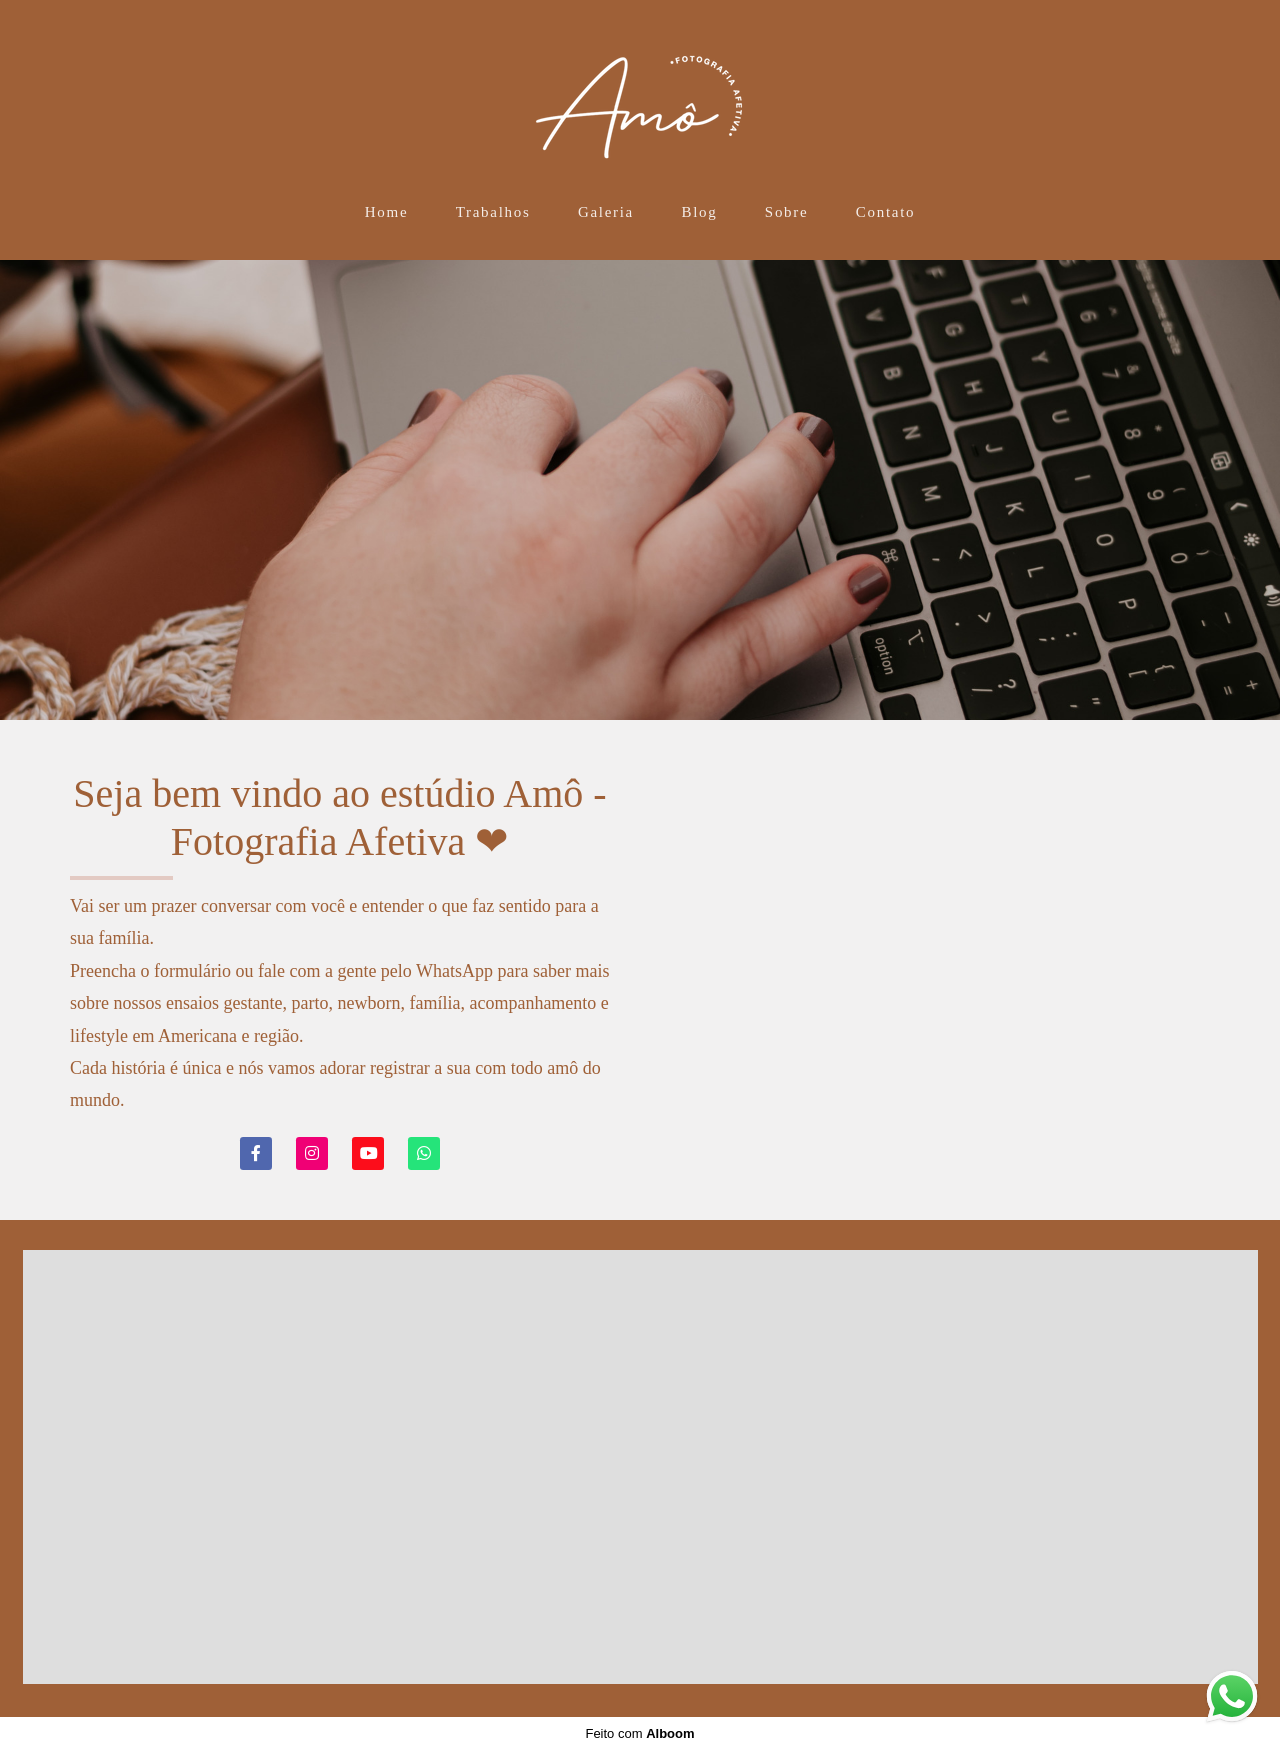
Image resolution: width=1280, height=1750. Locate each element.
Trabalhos (493, 212)
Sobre (787, 212)
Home (386, 212)
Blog (699, 212)
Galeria (606, 212)
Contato (885, 212)
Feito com (639, 1733)
